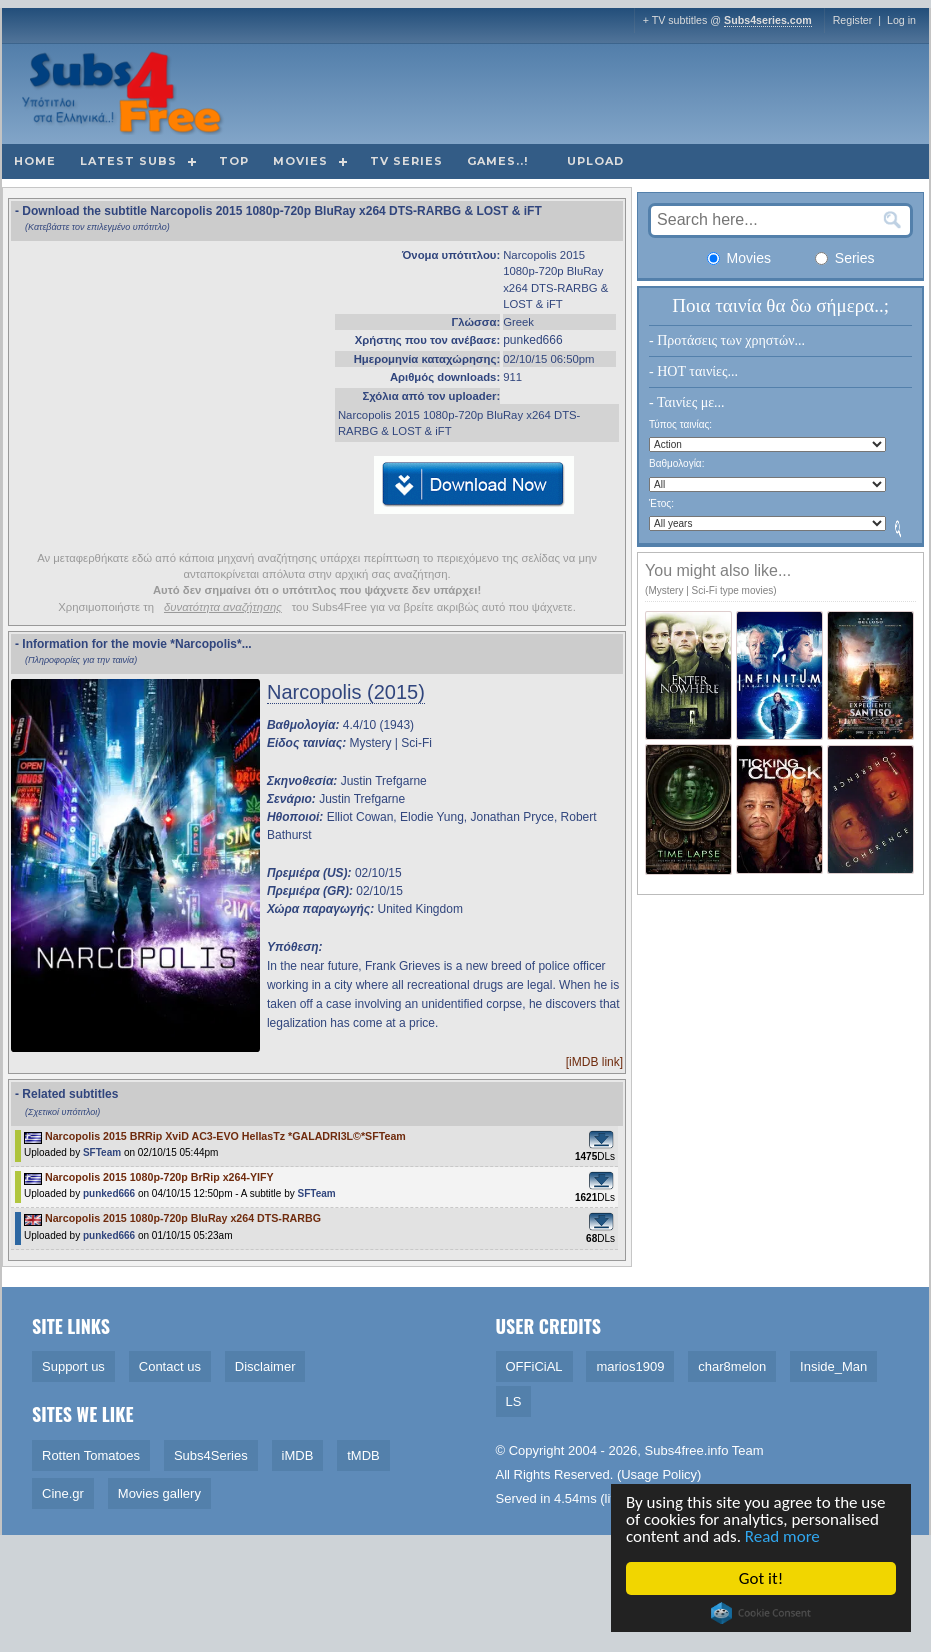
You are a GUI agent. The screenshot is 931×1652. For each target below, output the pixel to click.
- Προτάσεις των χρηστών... (727, 340)
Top (234, 161)
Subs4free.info (687, 1450)
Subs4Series (211, 1455)
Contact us (170, 1366)
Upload (595, 161)
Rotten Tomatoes (91, 1455)
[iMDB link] (594, 1062)
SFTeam (102, 1152)
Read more (783, 1536)
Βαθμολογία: (676, 463)
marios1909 (630, 1366)
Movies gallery (159, 1493)
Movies (300, 161)
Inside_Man (833, 1366)
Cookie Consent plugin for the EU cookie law (762, 1613)
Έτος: (661, 503)
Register (853, 20)
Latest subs (128, 161)
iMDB (298, 1455)
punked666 (532, 340)
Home (35, 161)
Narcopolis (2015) (346, 692)
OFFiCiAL (534, 1366)
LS (514, 1401)
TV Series (406, 161)
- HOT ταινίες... (693, 371)
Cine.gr (63, 1493)
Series (845, 258)
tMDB (363, 1455)
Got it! (762, 1578)
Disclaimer (265, 1366)
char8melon (732, 1366)
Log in (901, 20)
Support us (73, 1366)
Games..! (497, 161)
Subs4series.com (768, 20)
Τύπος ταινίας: (680, 424)
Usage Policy (659, 1474)
